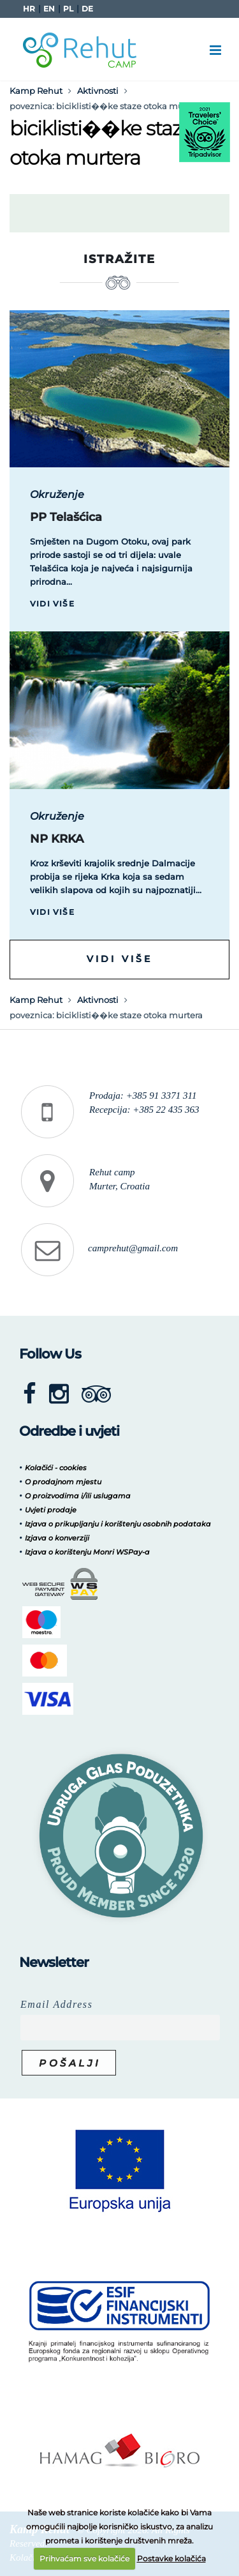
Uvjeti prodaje (50, 1510)
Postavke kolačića (171, 2558)
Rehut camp (112, 1172)
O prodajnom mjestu (63, 1482)
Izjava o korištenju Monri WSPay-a (87, 1552)
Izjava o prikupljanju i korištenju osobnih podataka (118, 1524)
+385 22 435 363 (166, 1109)
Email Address (56, 2004)
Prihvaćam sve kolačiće (84, 2558)
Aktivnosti (98, 91)
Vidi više (52, 603)
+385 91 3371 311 (161, 1095)
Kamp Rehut (36, 91)
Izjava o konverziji (57, 1538)
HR (29, 8)
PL (68, 8)
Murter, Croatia (119, 1186)
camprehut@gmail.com (133, 1248)
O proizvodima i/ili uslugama (78, 1496)
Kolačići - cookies (56, 1468)
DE (87, 8)
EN (49, 8)
